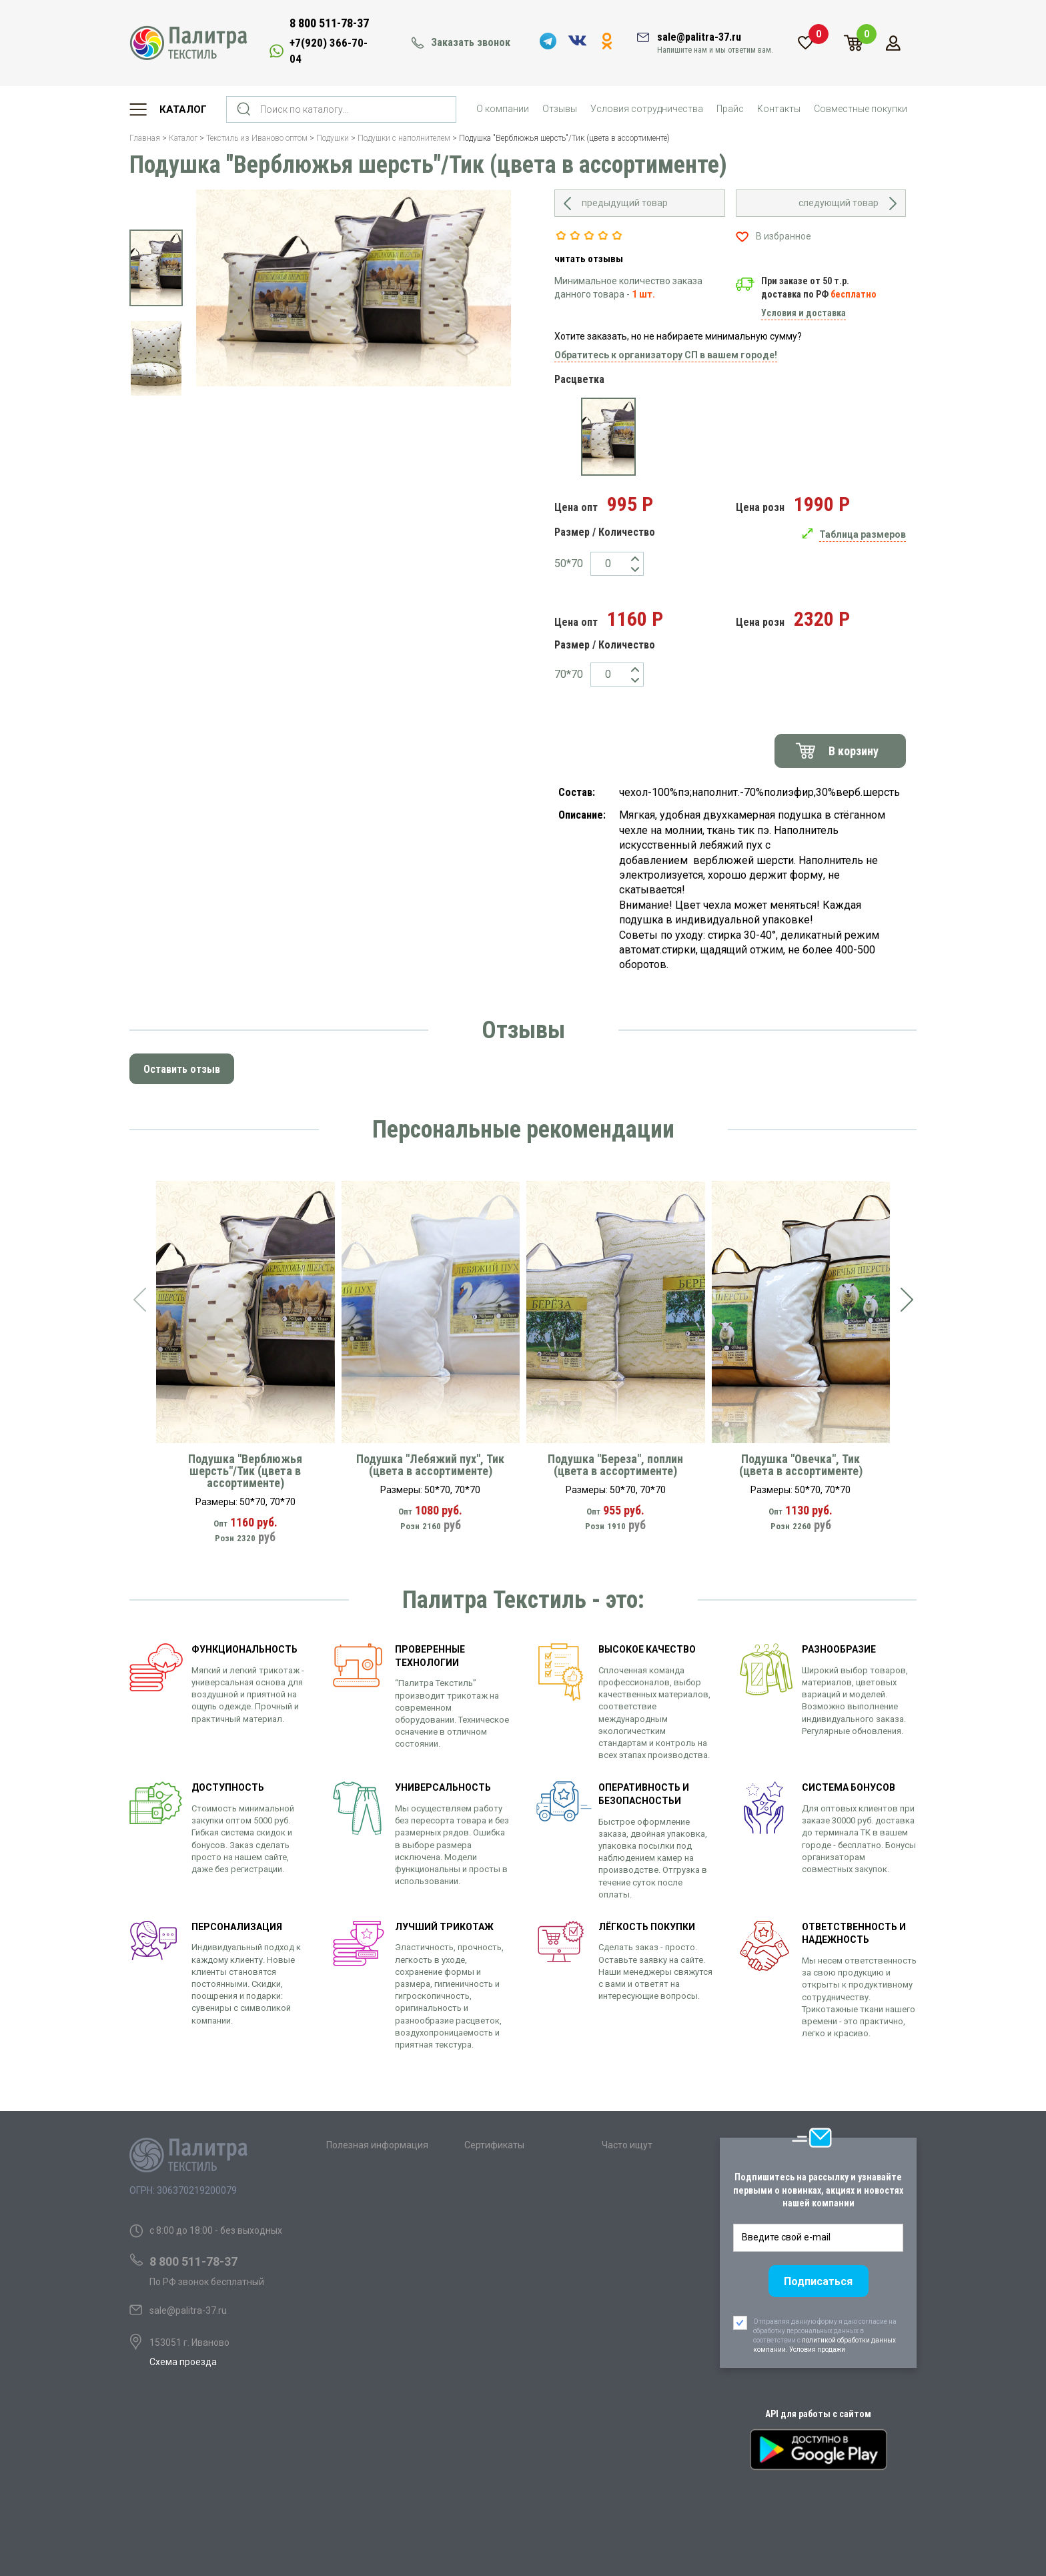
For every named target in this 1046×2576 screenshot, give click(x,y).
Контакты (779, 108)
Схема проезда (183, 2361)
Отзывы (559, 108)
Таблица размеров (862, 534)
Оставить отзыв (181, 1069)
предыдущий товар (625, 202)
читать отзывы (588, 259)
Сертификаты (494, 2145)
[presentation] (139, 1299)
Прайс (730, 108)
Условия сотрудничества (646, 108)
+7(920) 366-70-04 (329, 50)
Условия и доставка (803, 313)
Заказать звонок (470, 42)
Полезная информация (377, 2145)
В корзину (854, 751)
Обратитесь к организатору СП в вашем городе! (665, 355)
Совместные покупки (860, 108)
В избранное (783, 236)
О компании (502, 108)
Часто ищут (627, 2145)
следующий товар (839, 202)
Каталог (183, 109)
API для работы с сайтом (818, 2414)
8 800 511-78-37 (329, 23)
